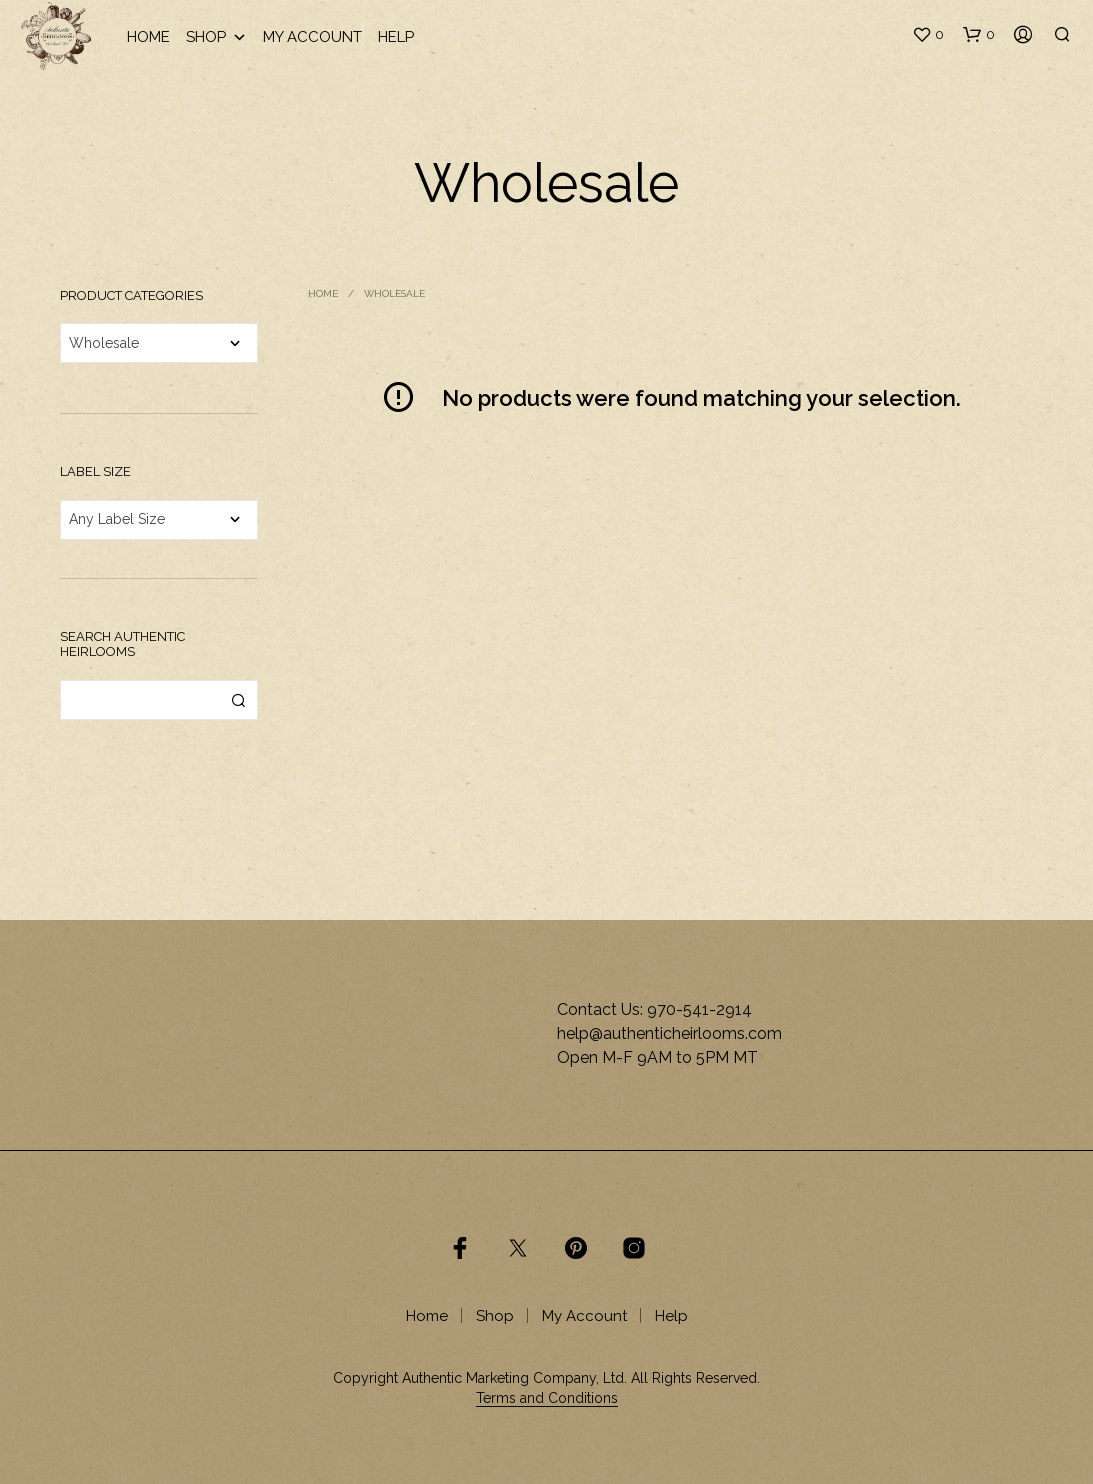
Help (396, 37)
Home (148, 37)
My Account (312, 37)
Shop (216, 37)
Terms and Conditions (547, 1398)
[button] (928, 35)
